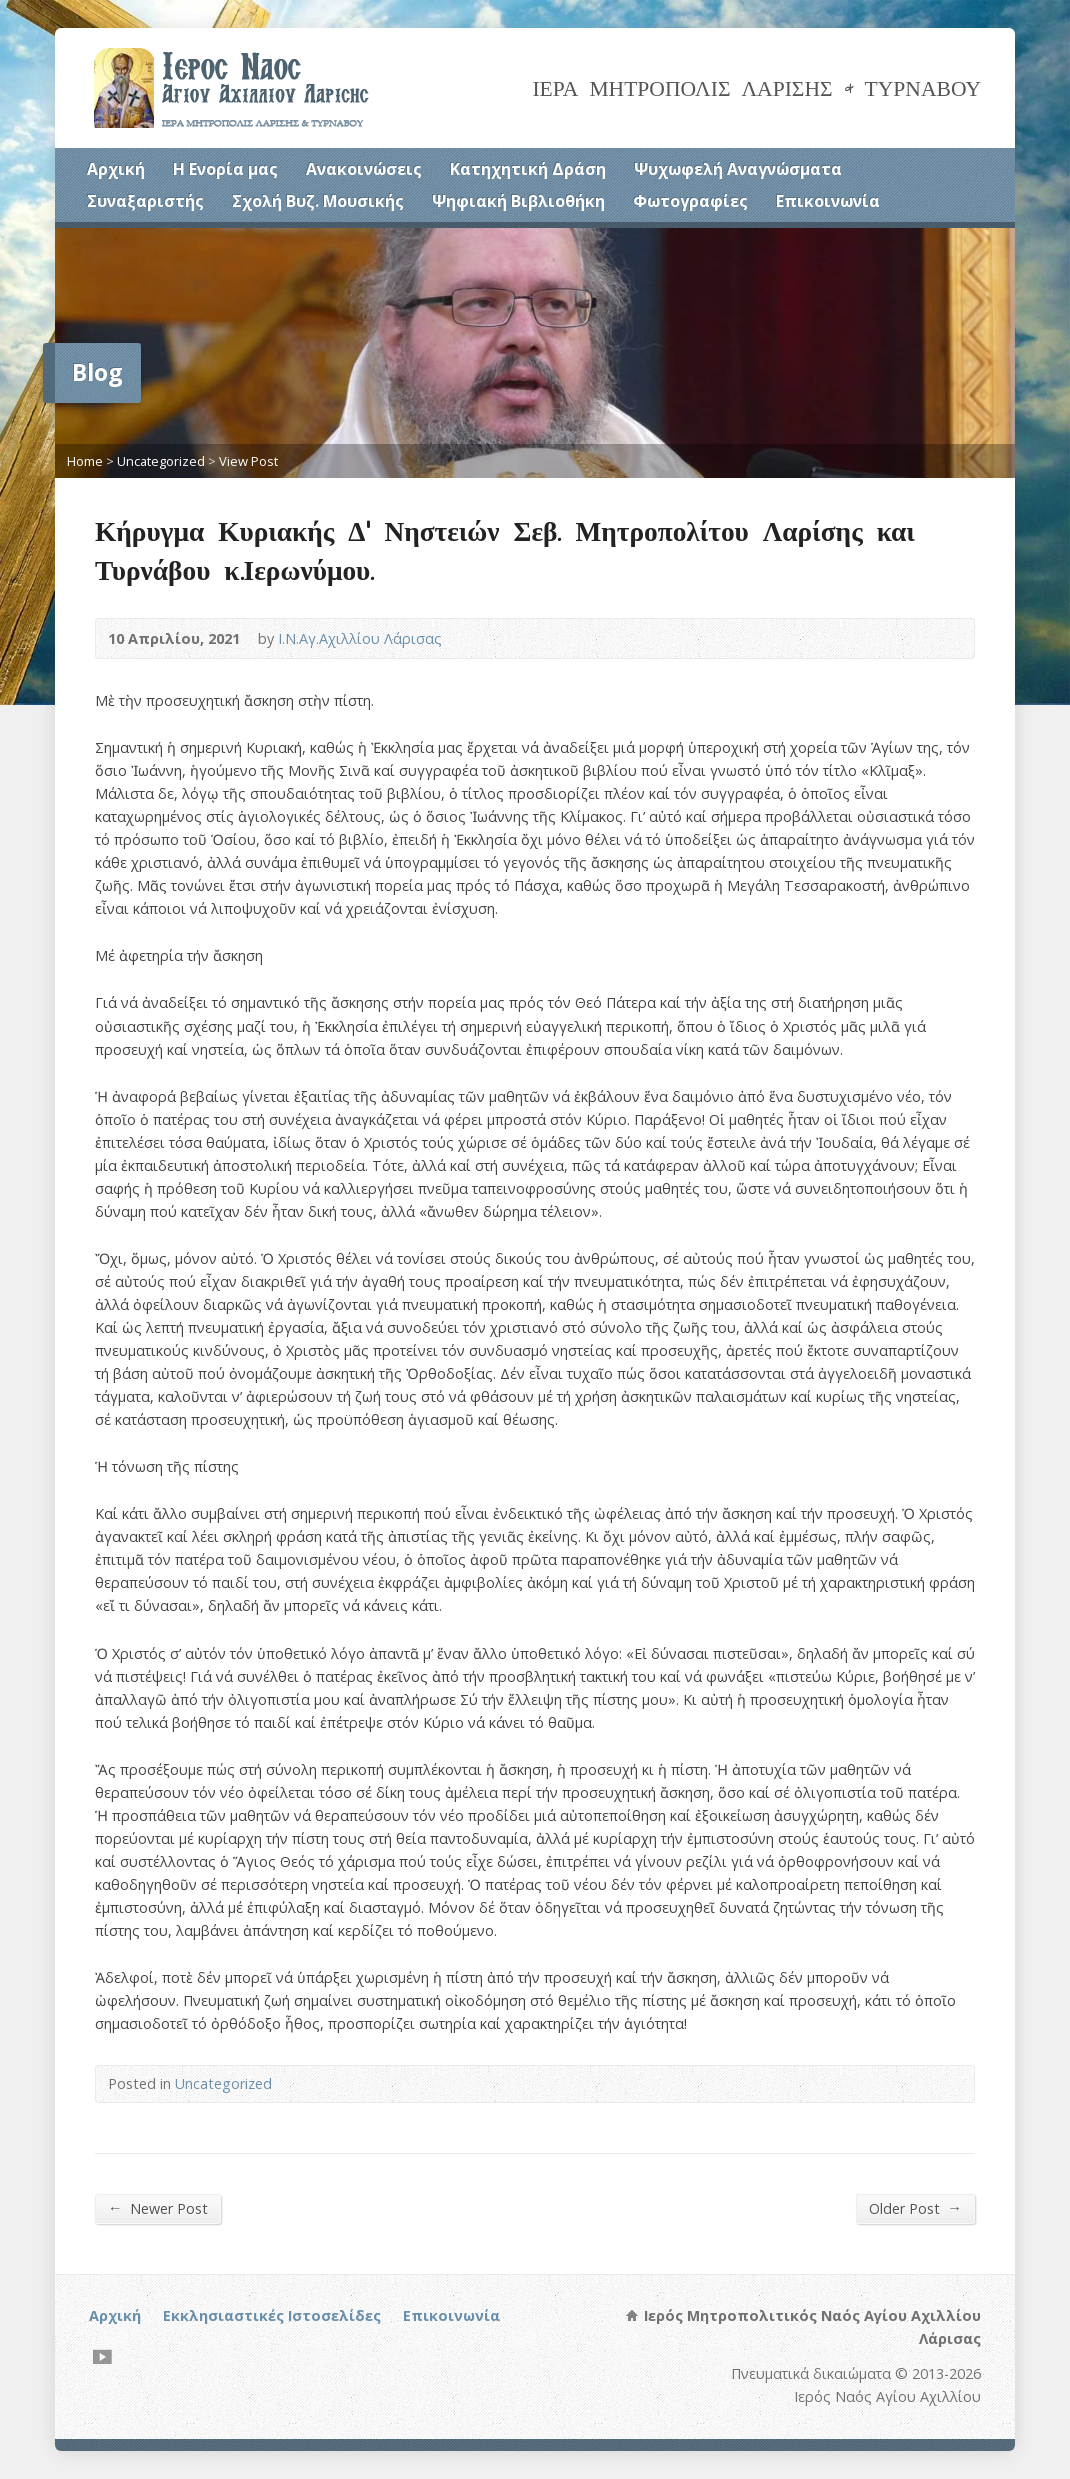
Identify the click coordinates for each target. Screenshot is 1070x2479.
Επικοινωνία (828, 201)
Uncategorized (161, 461)
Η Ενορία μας (225, 169)
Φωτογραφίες (690, 201)
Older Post (915, 2208)
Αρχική (116, 169)
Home (85, 461)
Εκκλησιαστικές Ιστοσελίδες (272, 2315)
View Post (248, 461)
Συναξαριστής (145, 201)
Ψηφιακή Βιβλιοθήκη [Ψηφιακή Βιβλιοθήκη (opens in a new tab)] (518, 201)
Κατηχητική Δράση (528, 169)
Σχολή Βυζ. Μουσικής (318, 201)
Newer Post (158, 2208)
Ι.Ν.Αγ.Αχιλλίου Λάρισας (360, 638)
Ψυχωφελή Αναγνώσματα (738, 169)
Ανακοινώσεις (364, 169)
